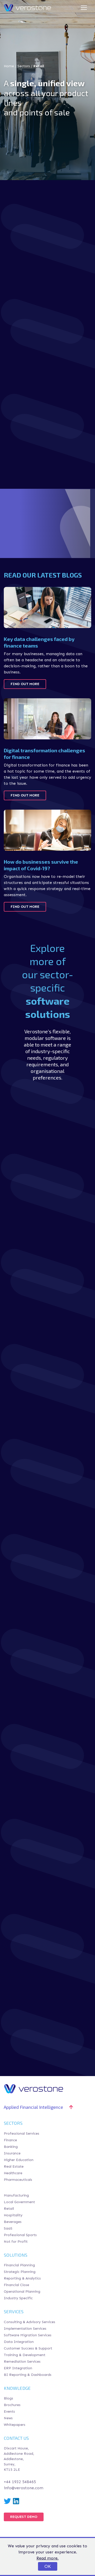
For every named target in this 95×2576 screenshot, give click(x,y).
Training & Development (24, 2355)
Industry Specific (18, 2298)
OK (47, 2566)
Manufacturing (16, 2195)
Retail (9, 2208)
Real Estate (14, 2166)
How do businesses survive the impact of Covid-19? (47, 830)
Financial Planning (19, 2265)
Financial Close (16, 2285)
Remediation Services (22, 2361)
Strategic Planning (19, 2272)
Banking (11, 2147)
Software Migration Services (27, 2335)
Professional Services (21, 2133)
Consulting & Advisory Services (29, 2322)
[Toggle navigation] (84, 8)
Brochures (12, 2405)
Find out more (25, 684)
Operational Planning (22, 2291)
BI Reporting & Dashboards (27, 2375)
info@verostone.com (23, 2487)
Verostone (27, 8)
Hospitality (13, 2215)
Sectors (23, 66)
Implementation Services (25, 2328)
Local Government (19, 2202)
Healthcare (13, 2173)
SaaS (8, 2228)
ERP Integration (18, 2368)
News (8, 2418)
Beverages (13, 2222)
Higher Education (18, 2160)
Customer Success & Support (28, 2348)
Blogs (8, 2398)
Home (9, 66)
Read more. (47, 2558)
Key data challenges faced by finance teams (47, 607)
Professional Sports (20, 2235)
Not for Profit (16, 2241)
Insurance (12, 2153)
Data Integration (19, 2342)
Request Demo (23, 2517)
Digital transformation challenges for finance (47, 718)
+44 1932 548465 (20, 2481)
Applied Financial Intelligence (38, 2107)
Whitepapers (14, 2425)
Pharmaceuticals (18, 2180)
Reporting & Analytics (22, 2278)
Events (9, 2411)
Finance (10, 2140)
